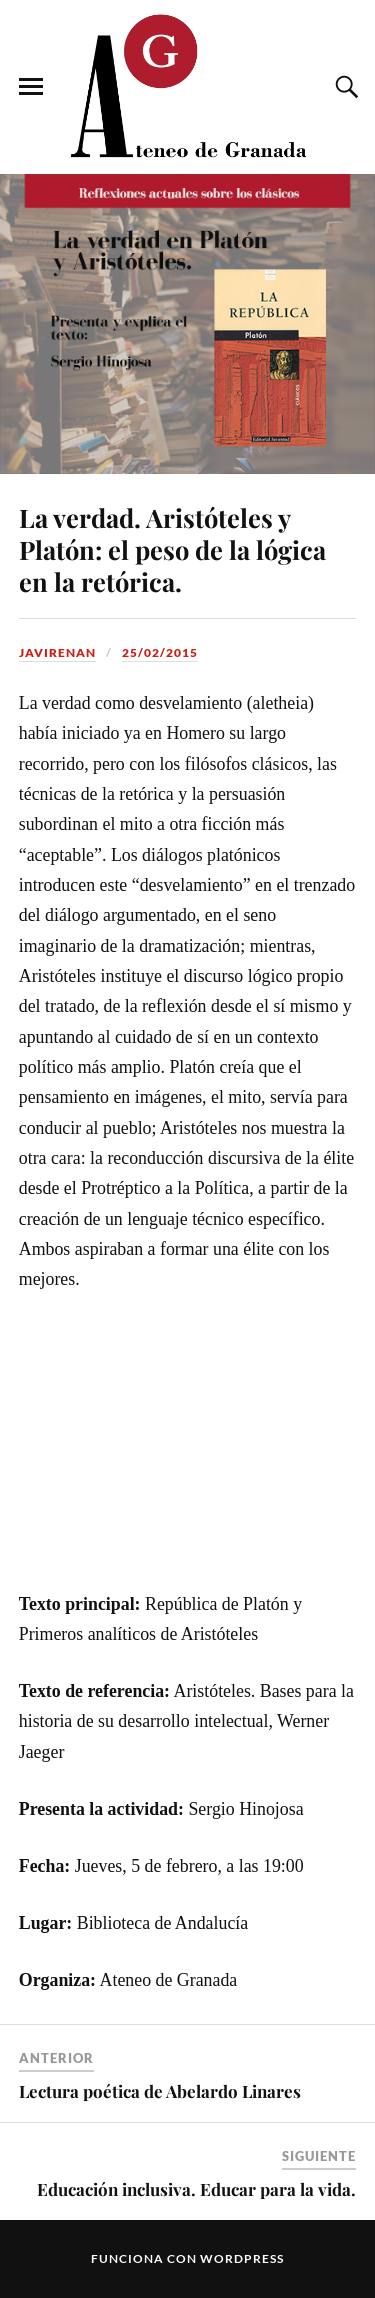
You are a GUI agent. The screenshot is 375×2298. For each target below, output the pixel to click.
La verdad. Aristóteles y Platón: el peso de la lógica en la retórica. (172, 549)
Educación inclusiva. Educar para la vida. (196, 2189)
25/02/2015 (160, 652)
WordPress (242, 2258)
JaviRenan (57, 652)
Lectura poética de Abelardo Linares (160, 2091)
